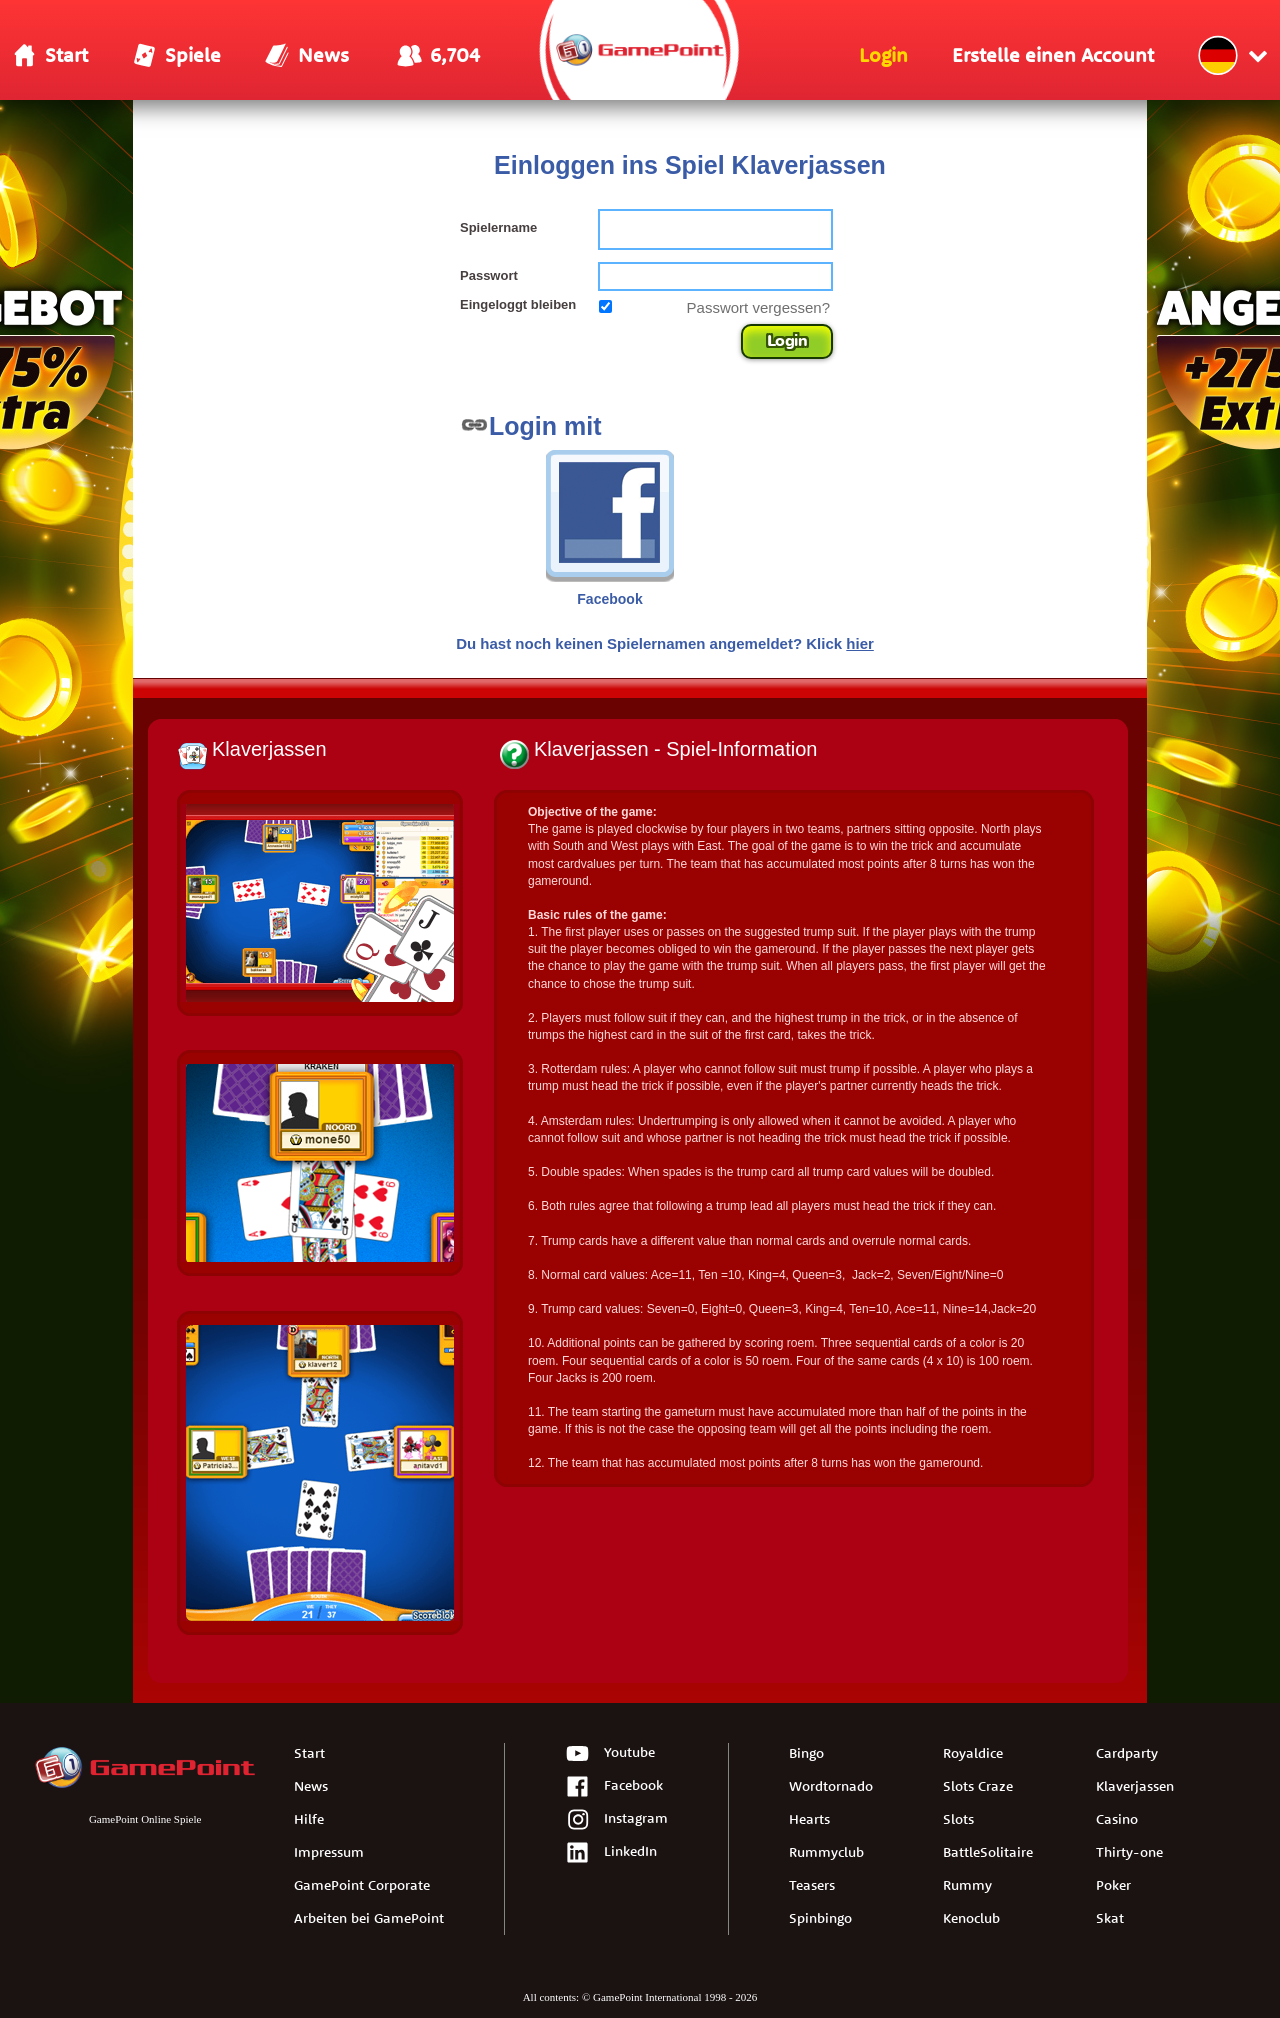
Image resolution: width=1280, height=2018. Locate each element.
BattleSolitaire (988, 1852)
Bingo (806, 1753)
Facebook (614, 1787)
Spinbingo (820, 1918)
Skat (1110, 1918)
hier (860, 643)
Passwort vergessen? (758, 307)
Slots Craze (978, 1786)
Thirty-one (1129, 1852)
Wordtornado (831, 1786)
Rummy (967, 1885)
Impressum (329, 1852)
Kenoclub (971, 1918)
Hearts (809, 1819)
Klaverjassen (1135, 1786)
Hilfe (309, 1819)
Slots (958, 1819)
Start (309, 1753)
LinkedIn (611, 1853)
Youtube (610, 1754)
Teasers (812, 1885)
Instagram (616, 1820)
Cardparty (1127, 1753)
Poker (1113, 1885)
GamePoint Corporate (362, 1885)
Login (787, 341)
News (311, 1786)
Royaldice (973, 1753)
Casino (1117, 1819)
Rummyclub (826, 1852)
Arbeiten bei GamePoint (369, 1918)
